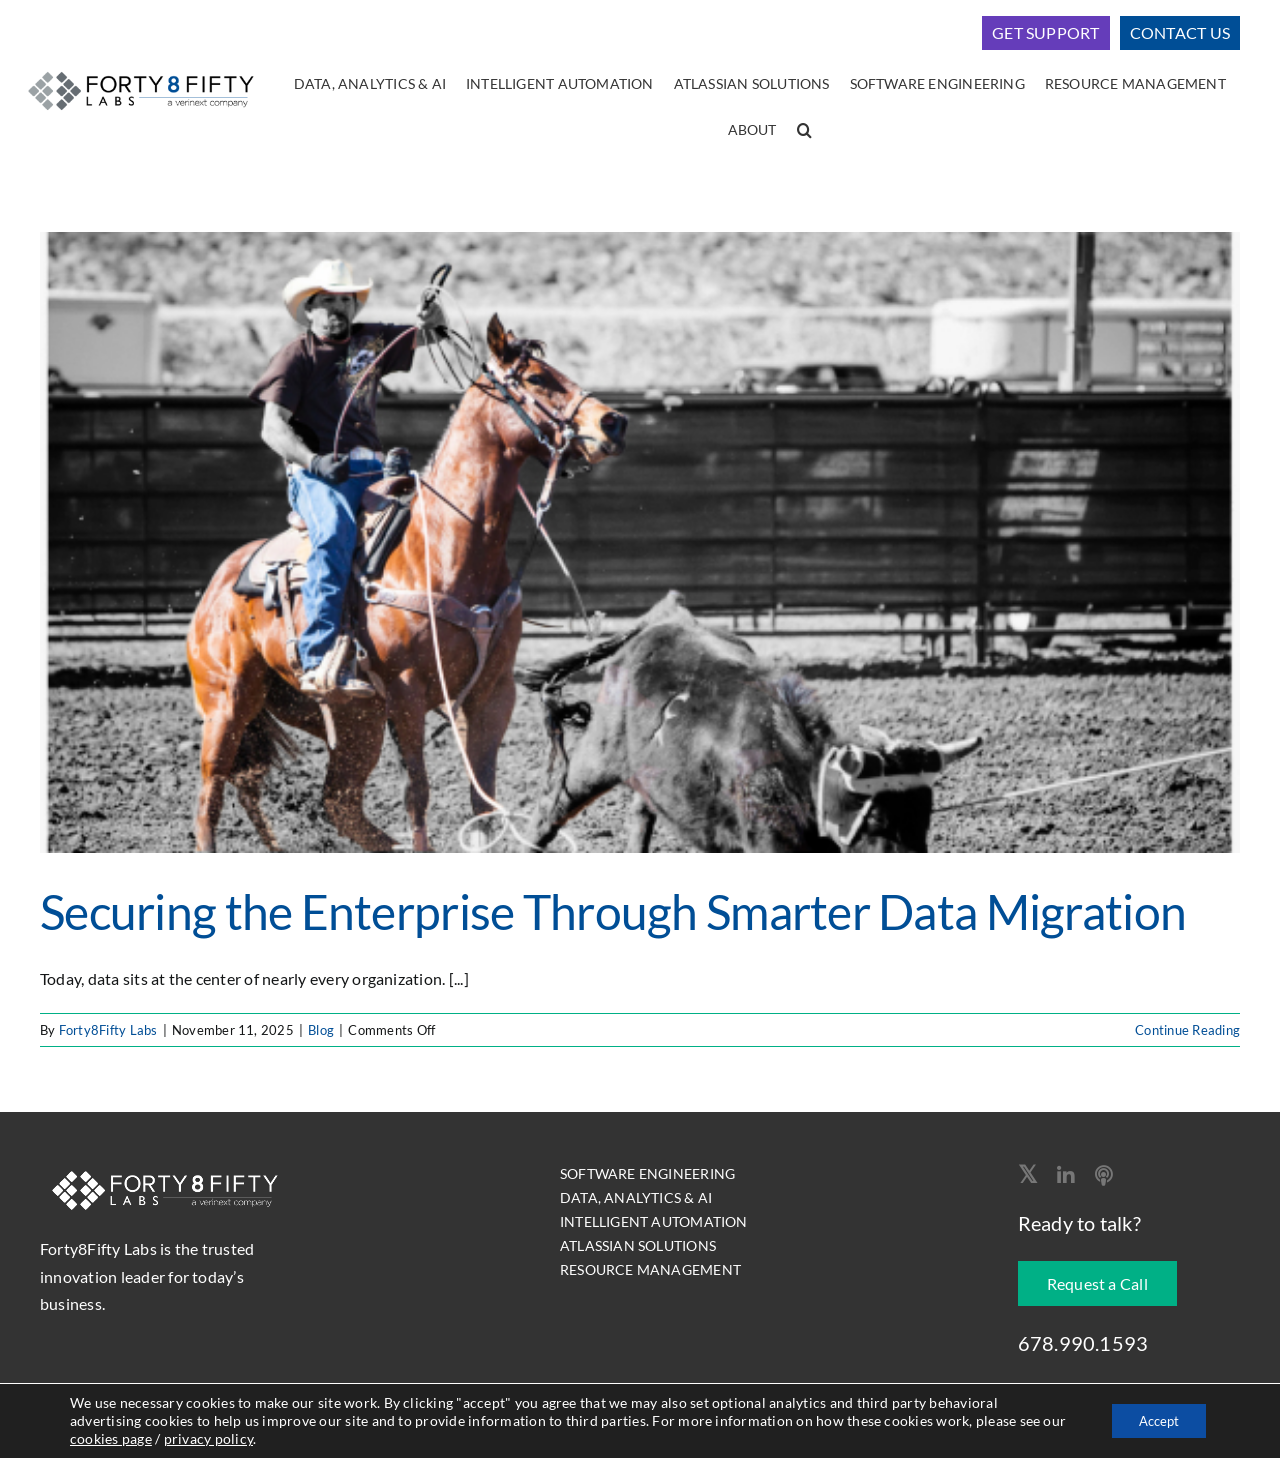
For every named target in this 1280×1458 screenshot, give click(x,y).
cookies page (137, 1438)
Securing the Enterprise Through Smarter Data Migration (613, 911)
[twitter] (1027, 1174)
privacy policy (234, 1438)
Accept (1154, 1420)
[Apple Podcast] (1104, 1176)
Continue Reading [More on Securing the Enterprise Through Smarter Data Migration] (1187, 1030)
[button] (804, 131)
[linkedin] (1066, 1176)
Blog (321, 1030)
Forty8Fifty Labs (108, 1030)
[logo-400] (141, 70)
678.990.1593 (1083, 1343)
